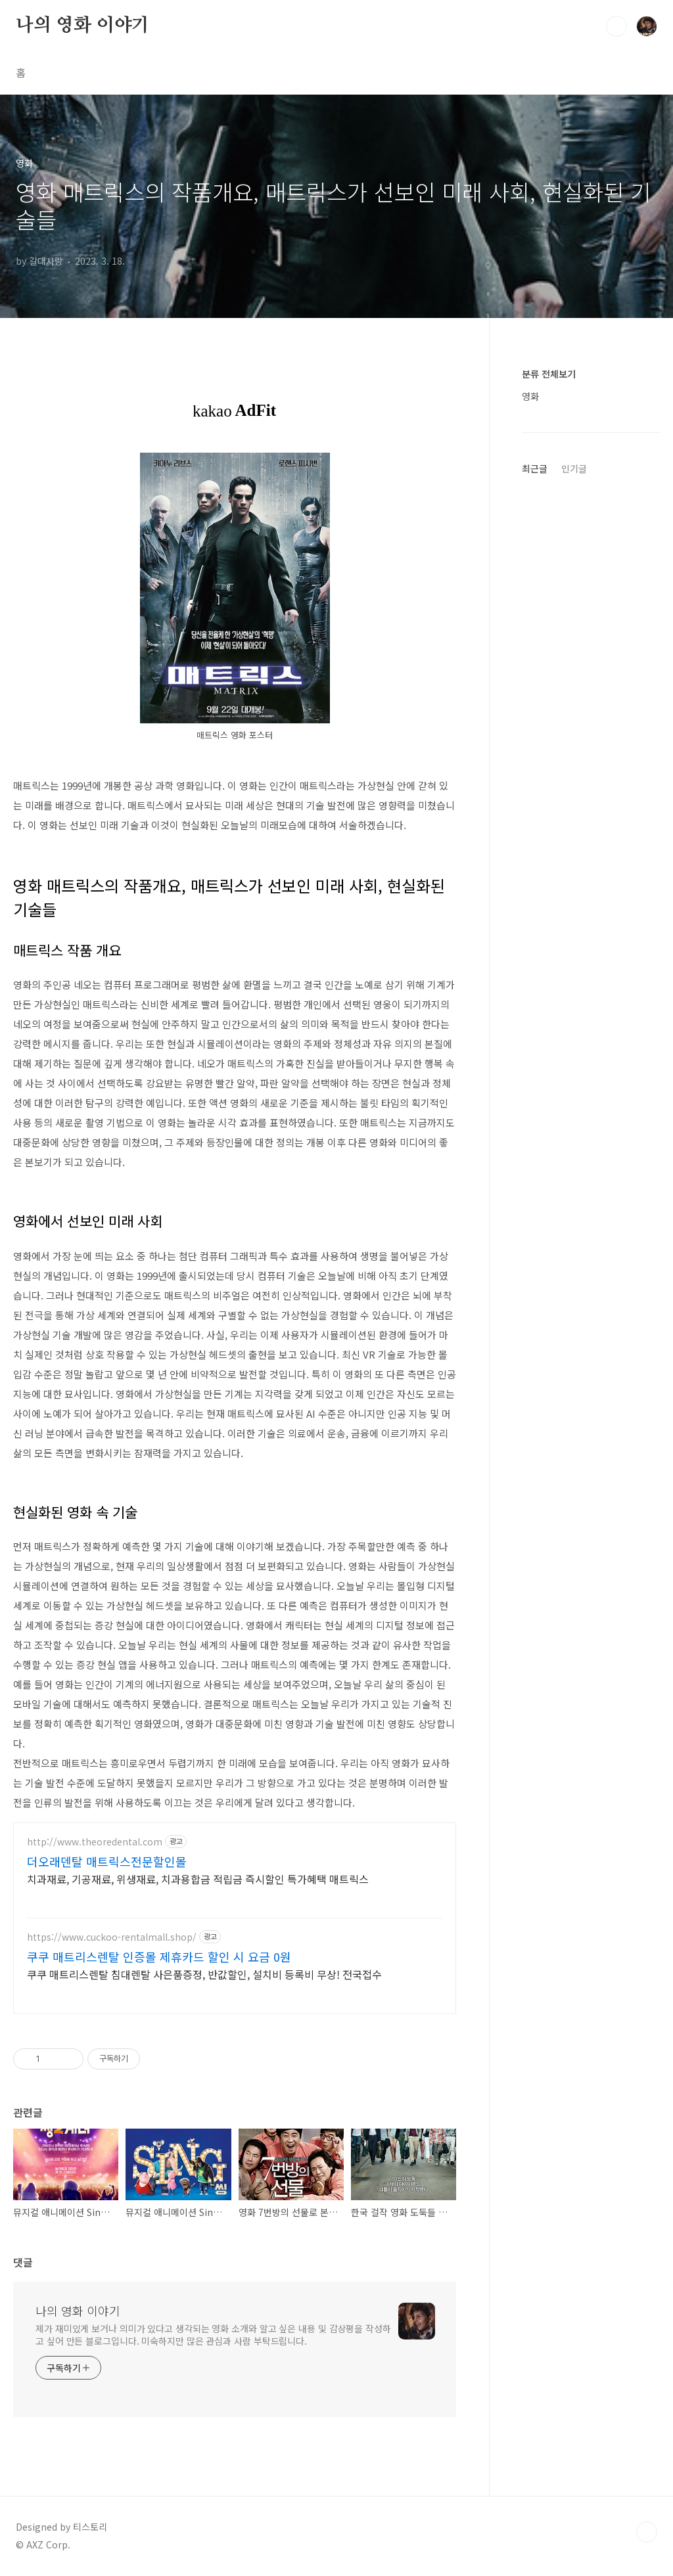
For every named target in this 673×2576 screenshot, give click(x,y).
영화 (530, 396)
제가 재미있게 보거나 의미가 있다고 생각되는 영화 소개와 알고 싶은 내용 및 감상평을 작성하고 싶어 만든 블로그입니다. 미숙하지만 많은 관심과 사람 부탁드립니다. (213, 2334)
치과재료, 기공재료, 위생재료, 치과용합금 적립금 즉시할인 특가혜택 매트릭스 (198, 1878)
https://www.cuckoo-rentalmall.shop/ (112, 1937)
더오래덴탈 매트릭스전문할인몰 (107, 1861)
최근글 (534, 468)
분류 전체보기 (549, 373)
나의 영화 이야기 (82, 25)
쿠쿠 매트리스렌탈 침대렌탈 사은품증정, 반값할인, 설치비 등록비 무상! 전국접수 (204, 1973)
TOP (646, 2531)
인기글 (574, 468)
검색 (616, 26)
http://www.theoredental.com (94, 1841)
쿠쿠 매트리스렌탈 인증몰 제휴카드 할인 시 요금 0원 (159, 1956)
